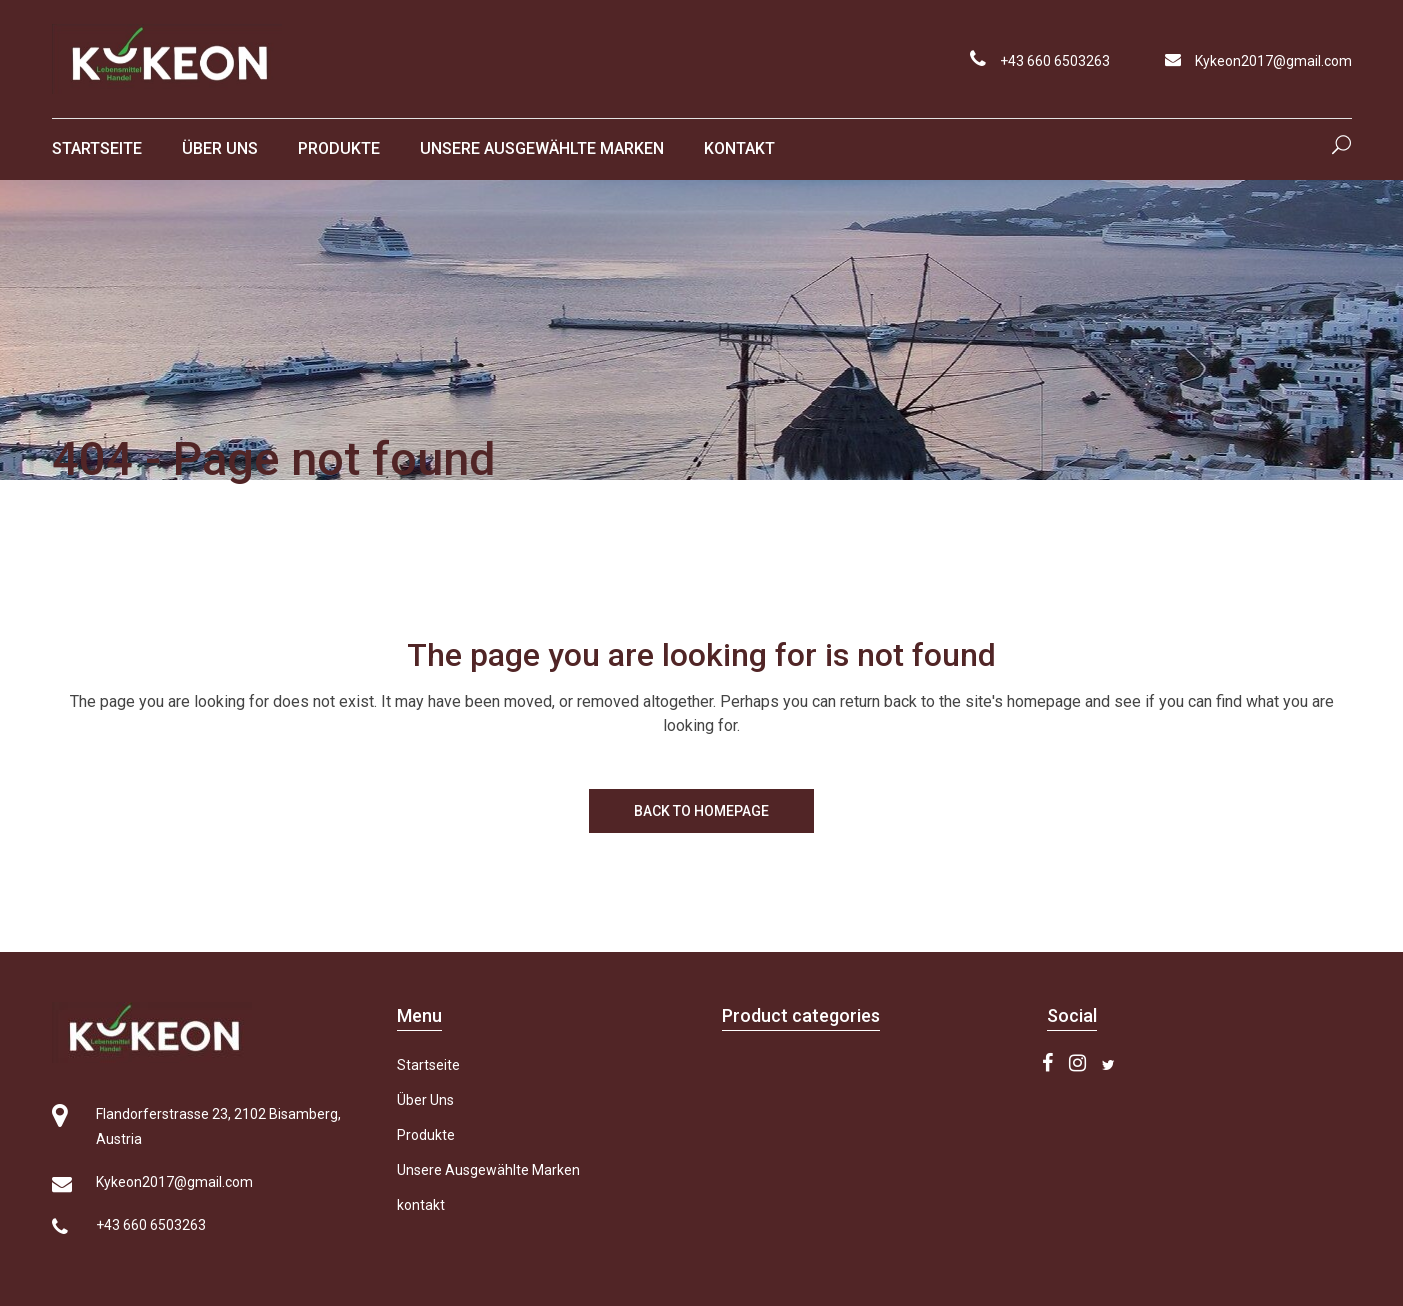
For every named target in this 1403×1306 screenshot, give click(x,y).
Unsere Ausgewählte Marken (488, 1170)
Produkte (426, 1135)
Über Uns (425, 1100)
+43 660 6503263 (1055, 61)
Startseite (428, 1065)
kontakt (421, 1205)
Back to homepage (701, 811)
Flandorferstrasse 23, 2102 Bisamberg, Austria (218, 1126)
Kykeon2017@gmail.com (1273, 61)
